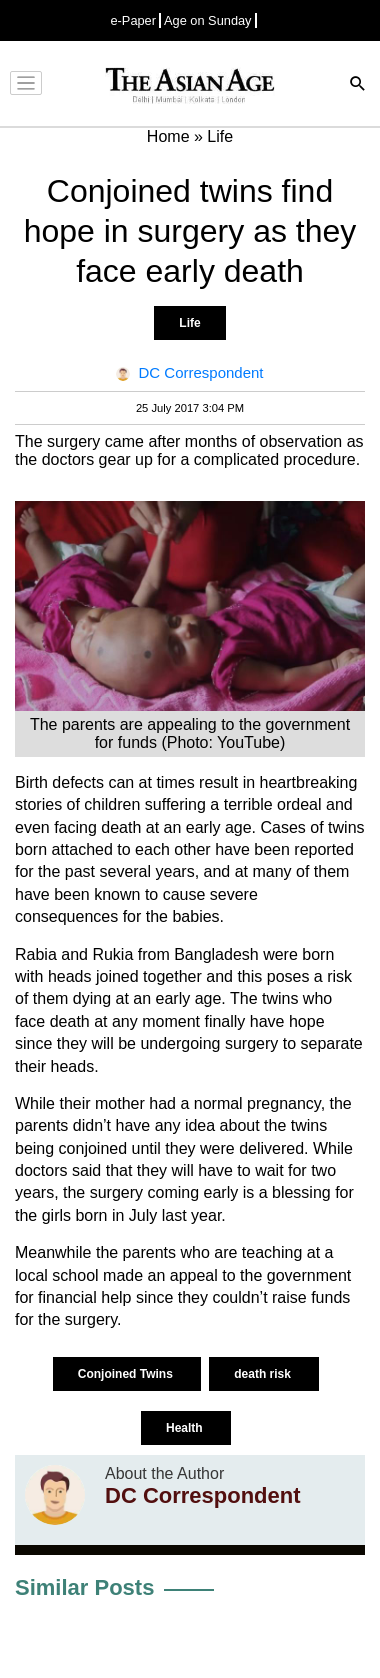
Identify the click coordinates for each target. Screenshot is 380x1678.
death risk (264, 1374)
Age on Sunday (208, 20)
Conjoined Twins (127, 1374)
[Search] (358, 85)
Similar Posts (84, 1587)
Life (189, 323)
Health (186, 1428)
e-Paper (133, 20)
